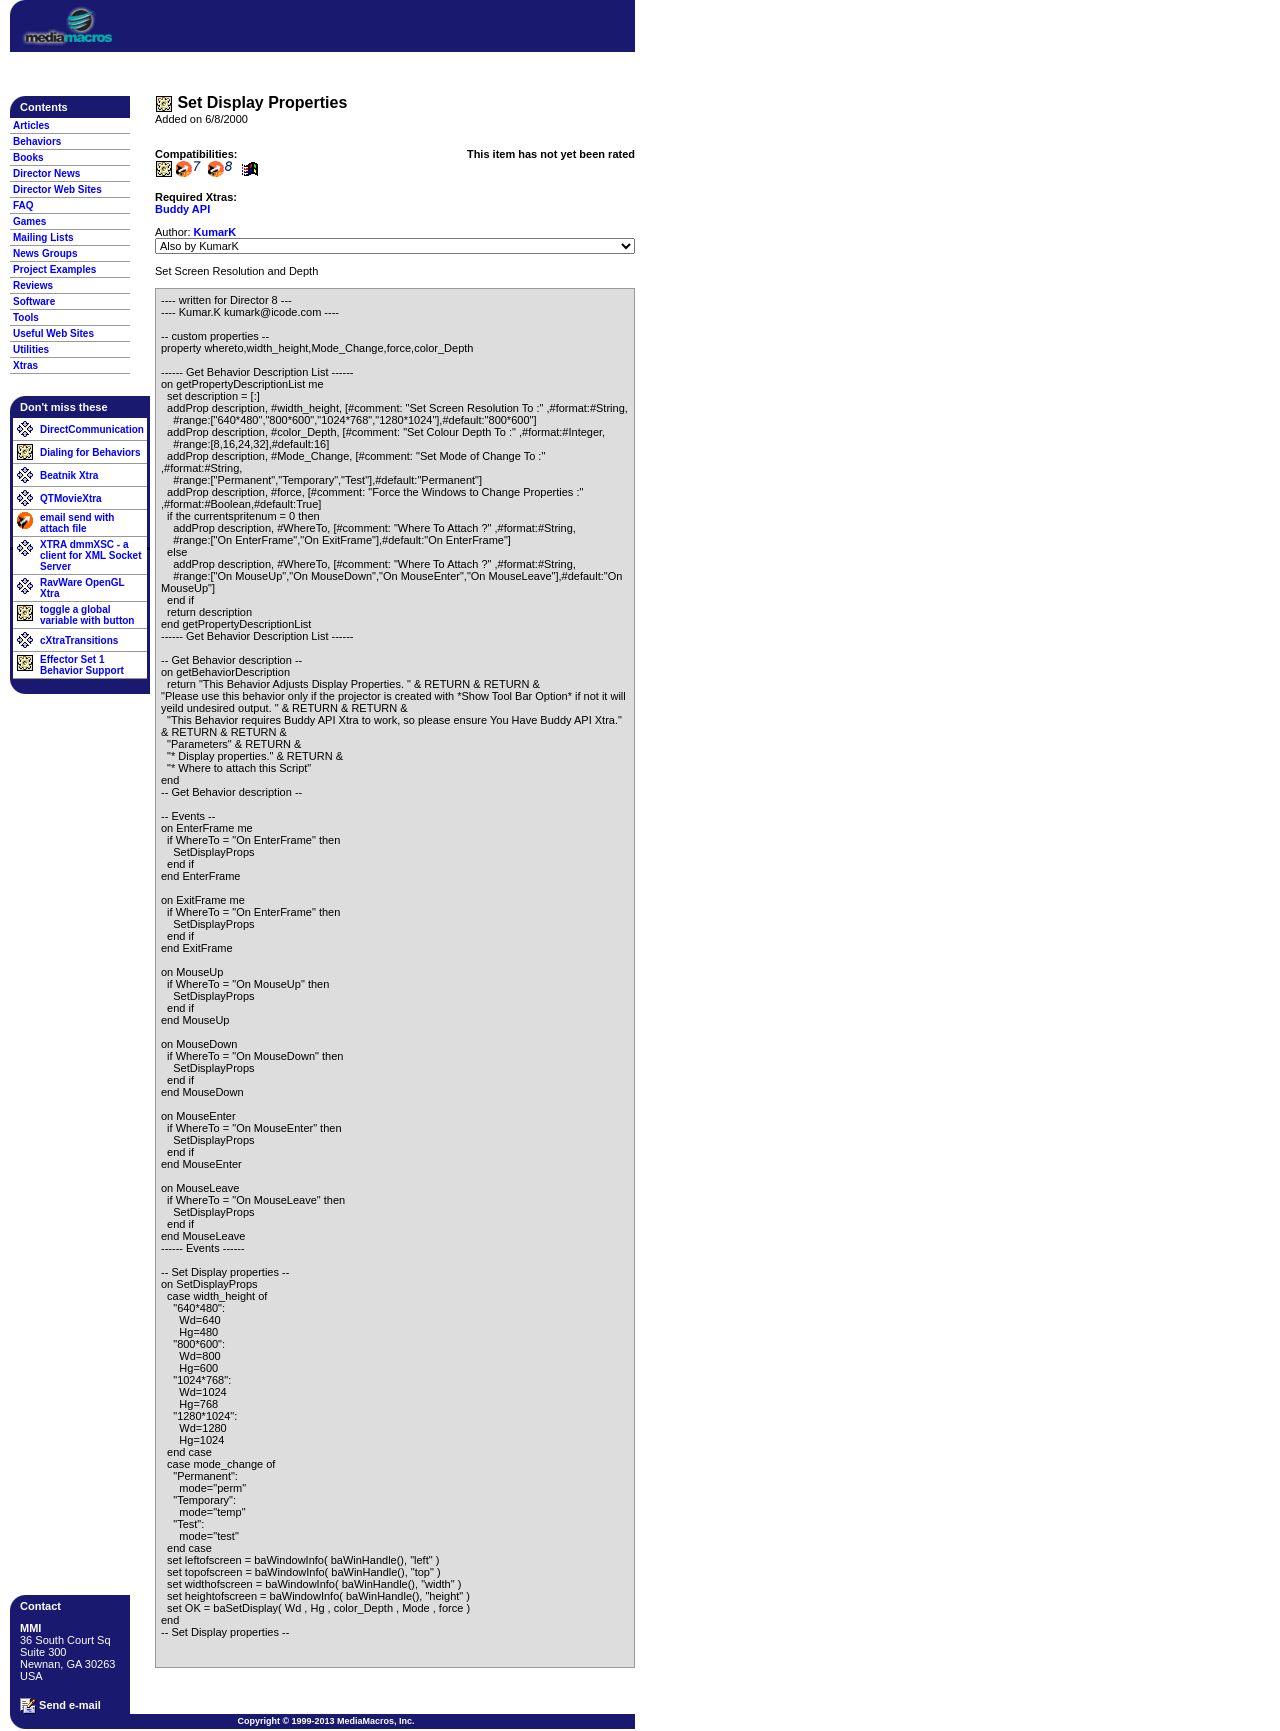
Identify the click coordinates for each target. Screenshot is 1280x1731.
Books (28, 157)
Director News (46, 173)
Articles (31, 125)
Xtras (25, 365)
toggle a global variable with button (87, 615)
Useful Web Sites (53, 333)
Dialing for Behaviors (90, 452)
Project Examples (54, 269)
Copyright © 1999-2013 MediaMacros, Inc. (325, 1721)
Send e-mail (60, 1706)
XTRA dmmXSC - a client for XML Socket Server (91, 555)
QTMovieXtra (71, 498)
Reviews (33, 285)
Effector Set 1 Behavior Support (82, 665)
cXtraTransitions (79, 640)
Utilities (31, 349)
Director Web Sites (57, 189)
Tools (26, 317)
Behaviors (37, 141)
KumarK (215, 232)
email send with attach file (77, 523)
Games (29, 221)
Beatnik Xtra (69, 475)
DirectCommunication (92, 429)
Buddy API (182, 209)
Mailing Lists (43, 237)
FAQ (23, 205)
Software (34, 301)
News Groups (45, 253)
